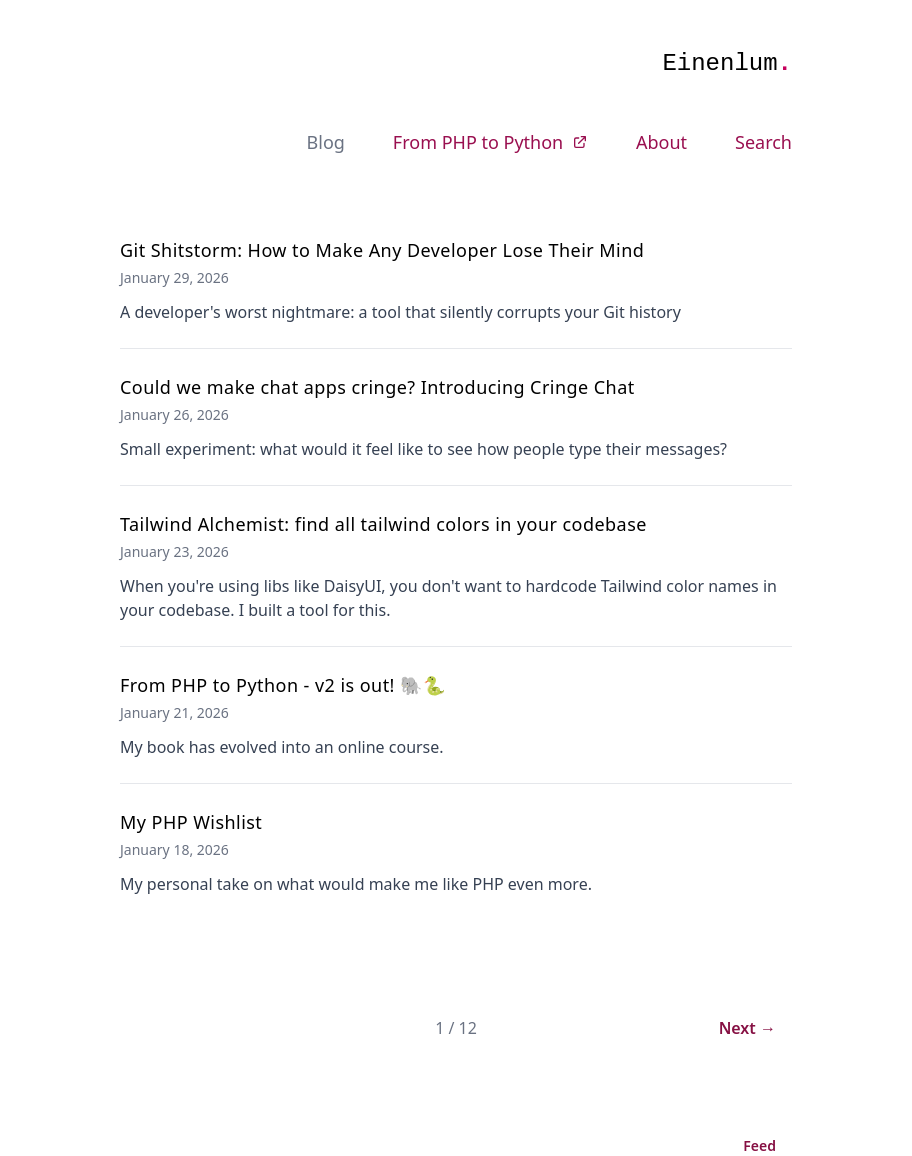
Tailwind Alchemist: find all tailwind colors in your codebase (383, 524)
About (661, 142)
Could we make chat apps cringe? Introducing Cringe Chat (377, 387)
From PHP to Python (490, 142)
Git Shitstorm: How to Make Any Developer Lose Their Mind (382, 250)
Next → (747, 1028)
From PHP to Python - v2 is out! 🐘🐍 (283, 685)
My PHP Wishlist (191, 822)
